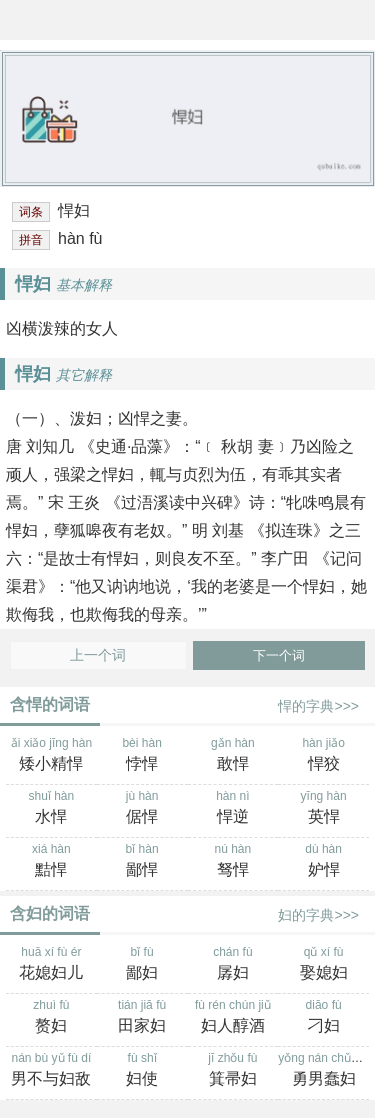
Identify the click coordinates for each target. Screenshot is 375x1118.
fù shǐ (142, 1071)
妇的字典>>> (318, 915)
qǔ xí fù (323, 965)
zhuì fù (51, 1018)
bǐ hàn (142, 862)
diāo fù (323, 1018)
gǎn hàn (233, 756)
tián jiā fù (142, 1018)
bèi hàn (142, 756)
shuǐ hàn (51, 809)
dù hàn (323, 862)
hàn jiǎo (323, 756)
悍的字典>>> (318, 706)
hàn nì (233, 809)
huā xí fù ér (51, 965)
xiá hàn (51, 862)
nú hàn (233, 862)
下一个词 (279, 655)
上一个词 (98, 655)
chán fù (233, 965)
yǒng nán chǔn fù (324, 1071)
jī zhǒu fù (233, 1071)
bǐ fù (142, 965)
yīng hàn (323, 809)
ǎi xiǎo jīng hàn (51, 756)
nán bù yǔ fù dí (51, 1071)
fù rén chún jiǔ (233, 1018)
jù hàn (142, 809)
